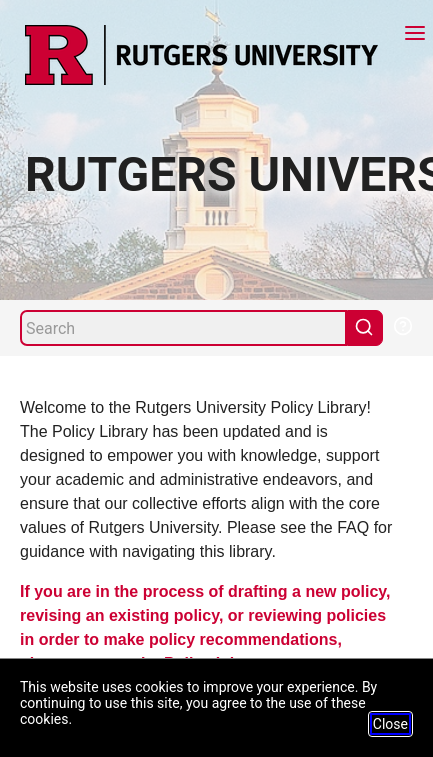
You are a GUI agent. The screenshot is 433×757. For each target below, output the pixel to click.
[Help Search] (402, 324)
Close (390, 724)
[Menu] (415, 35)
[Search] (183, 328)
